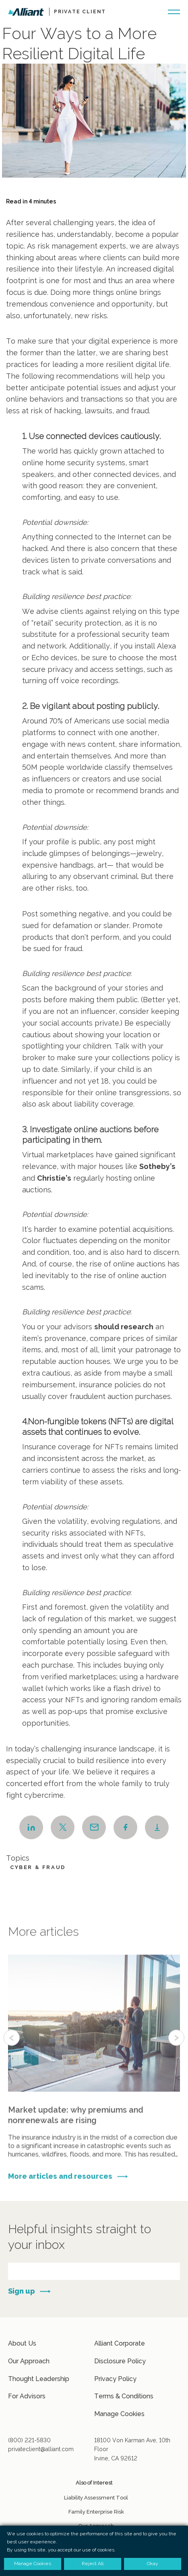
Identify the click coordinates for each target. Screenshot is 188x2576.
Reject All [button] (92, 2563)
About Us (22, 2343)
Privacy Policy (115, 2379)
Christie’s (54, 1178)
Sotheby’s (157, 1166)
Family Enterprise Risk (96, 2512)
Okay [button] (152, 2563)
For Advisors (26, 2396)
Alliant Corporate (119, 2343)
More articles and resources (60, 2185)
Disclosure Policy (120, 2361)
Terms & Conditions (123, 2396)
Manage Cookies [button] (32, 2563)
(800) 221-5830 (29, 2440)
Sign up (21, 2291)
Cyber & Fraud (38, 1867)
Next (176, 2056)
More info (94, 2076)
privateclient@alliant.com (41, 2449)
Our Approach (29, 2361)
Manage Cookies (119, 2414)
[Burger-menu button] (174, 11)
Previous (12, 2056)
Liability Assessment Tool (96, 2498)
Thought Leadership (38, 2379)
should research (123, 1326)
